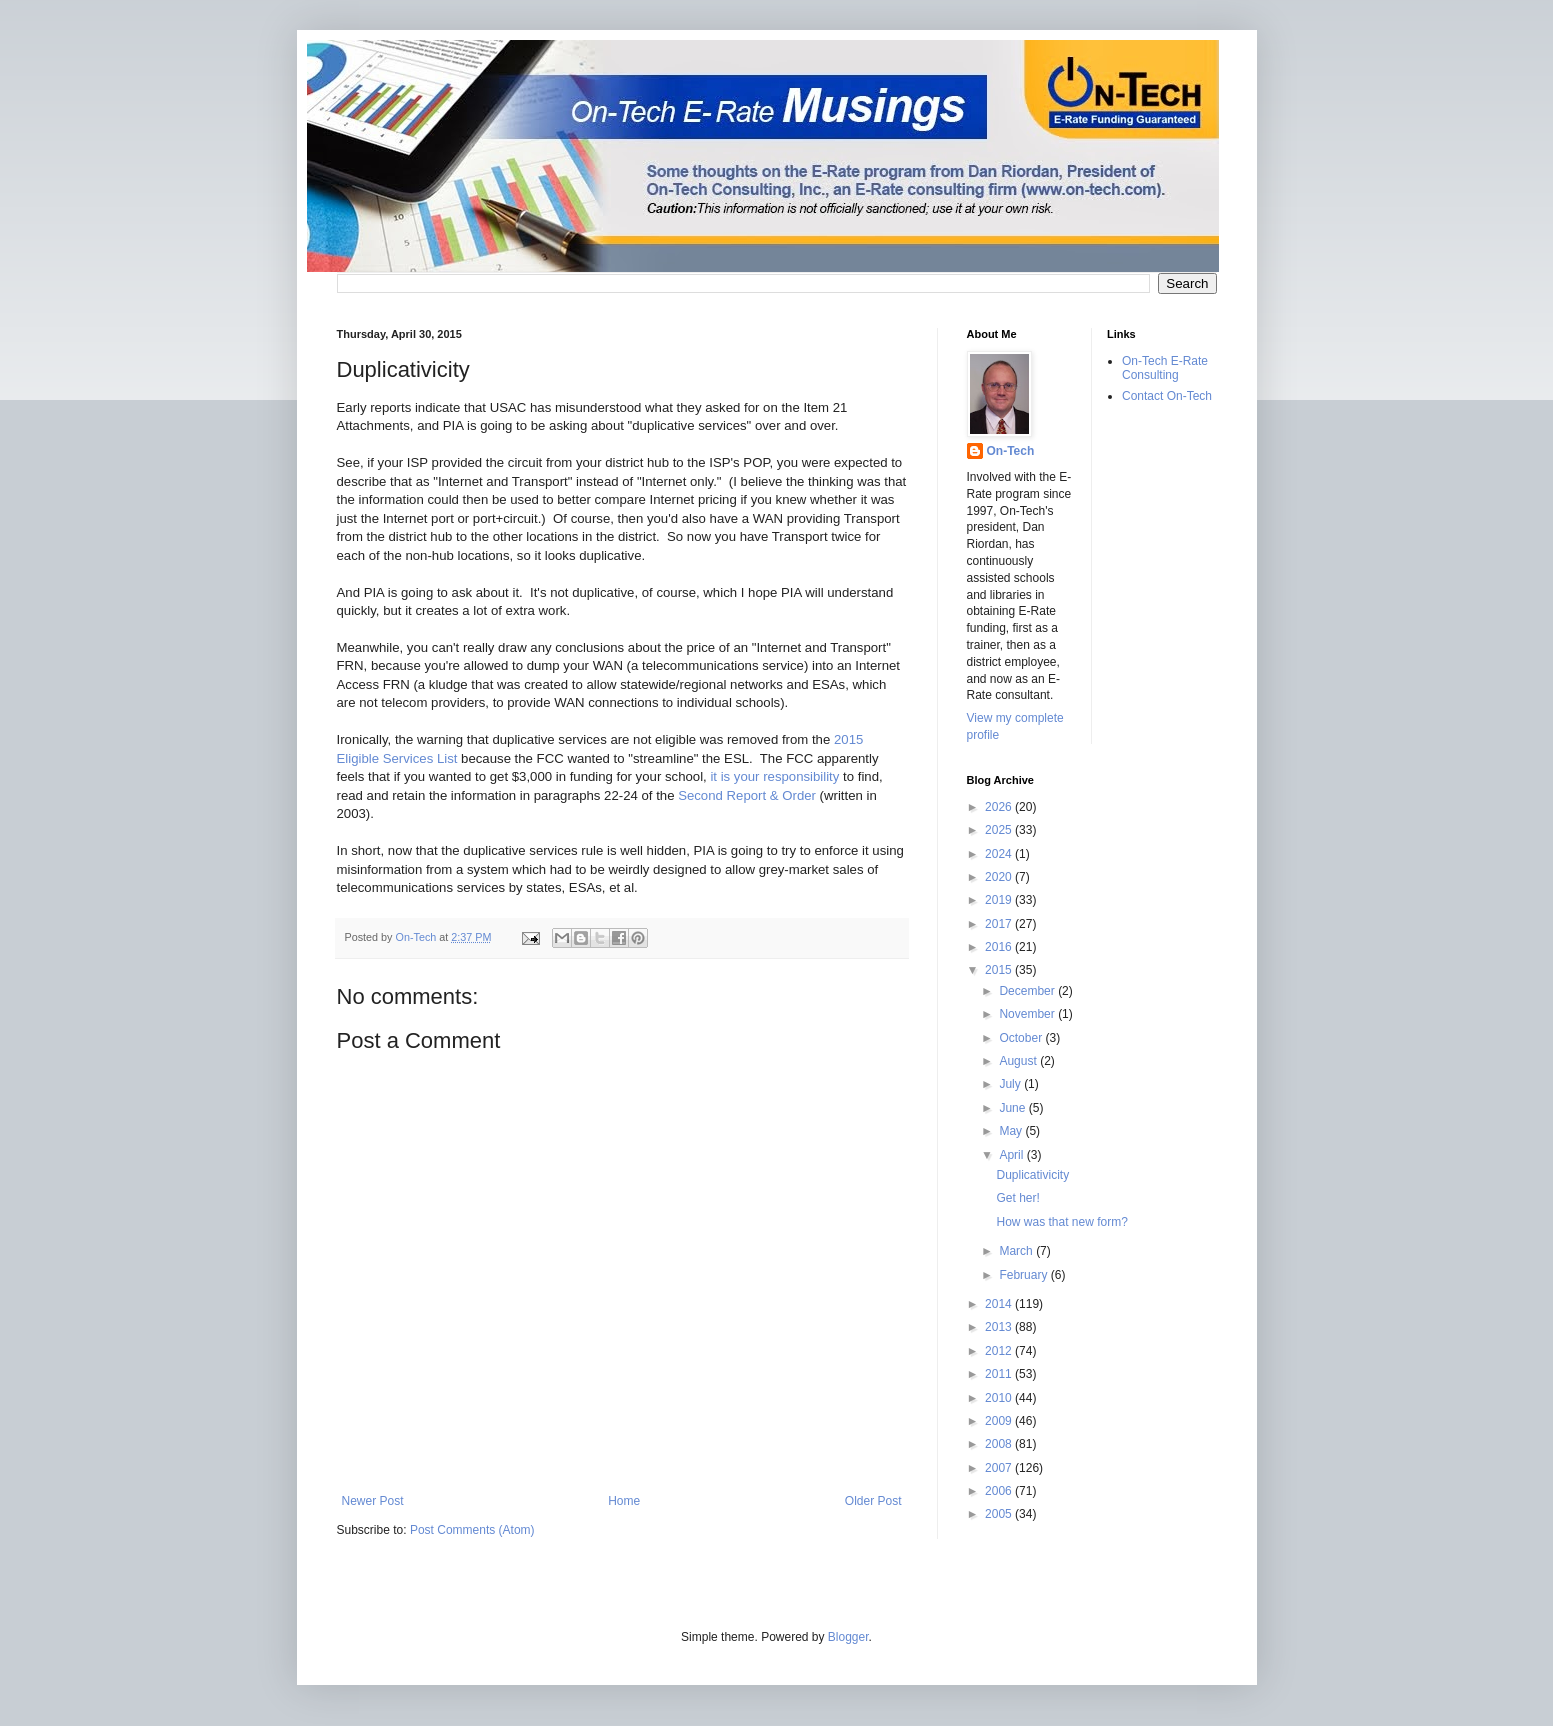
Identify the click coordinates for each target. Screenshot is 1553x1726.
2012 (1000, 1351)
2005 (1000, 1514)
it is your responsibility (774, 776)
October (1022, 1038)
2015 (1000, 970)
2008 (1000, 1444)
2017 (1000, 924)
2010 (1000, 1398)
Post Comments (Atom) (472, 1530)
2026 (1000, 807)
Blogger (848, 1637)
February (1024, 1275)
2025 (1000, 830)
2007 (1000, 1468)
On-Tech (1011, 451)
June (1013, 1108)
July (1011, 1084)
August (1019, 1061)
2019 (1000, 900)
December (1028, 991)
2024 (1000, 854)
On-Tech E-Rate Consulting (1165, 368)
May (1012, 1131)
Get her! (1017, 1198)
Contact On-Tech (1167, 396)
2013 (1000, 1327)
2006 (1000, 1491)
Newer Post (373, 1501)
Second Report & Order (747, 795)
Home (624, 1501)
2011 (1000, 1374)
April (1012, 1155)
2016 (1000, 947)
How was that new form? (1061, 1222)
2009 (1000, 1421)
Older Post (873, 1501)
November (1028, 1014)
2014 (1000, 1304)
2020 (1000, 877)
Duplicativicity (1032, 1175)
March (1017, 1251)
